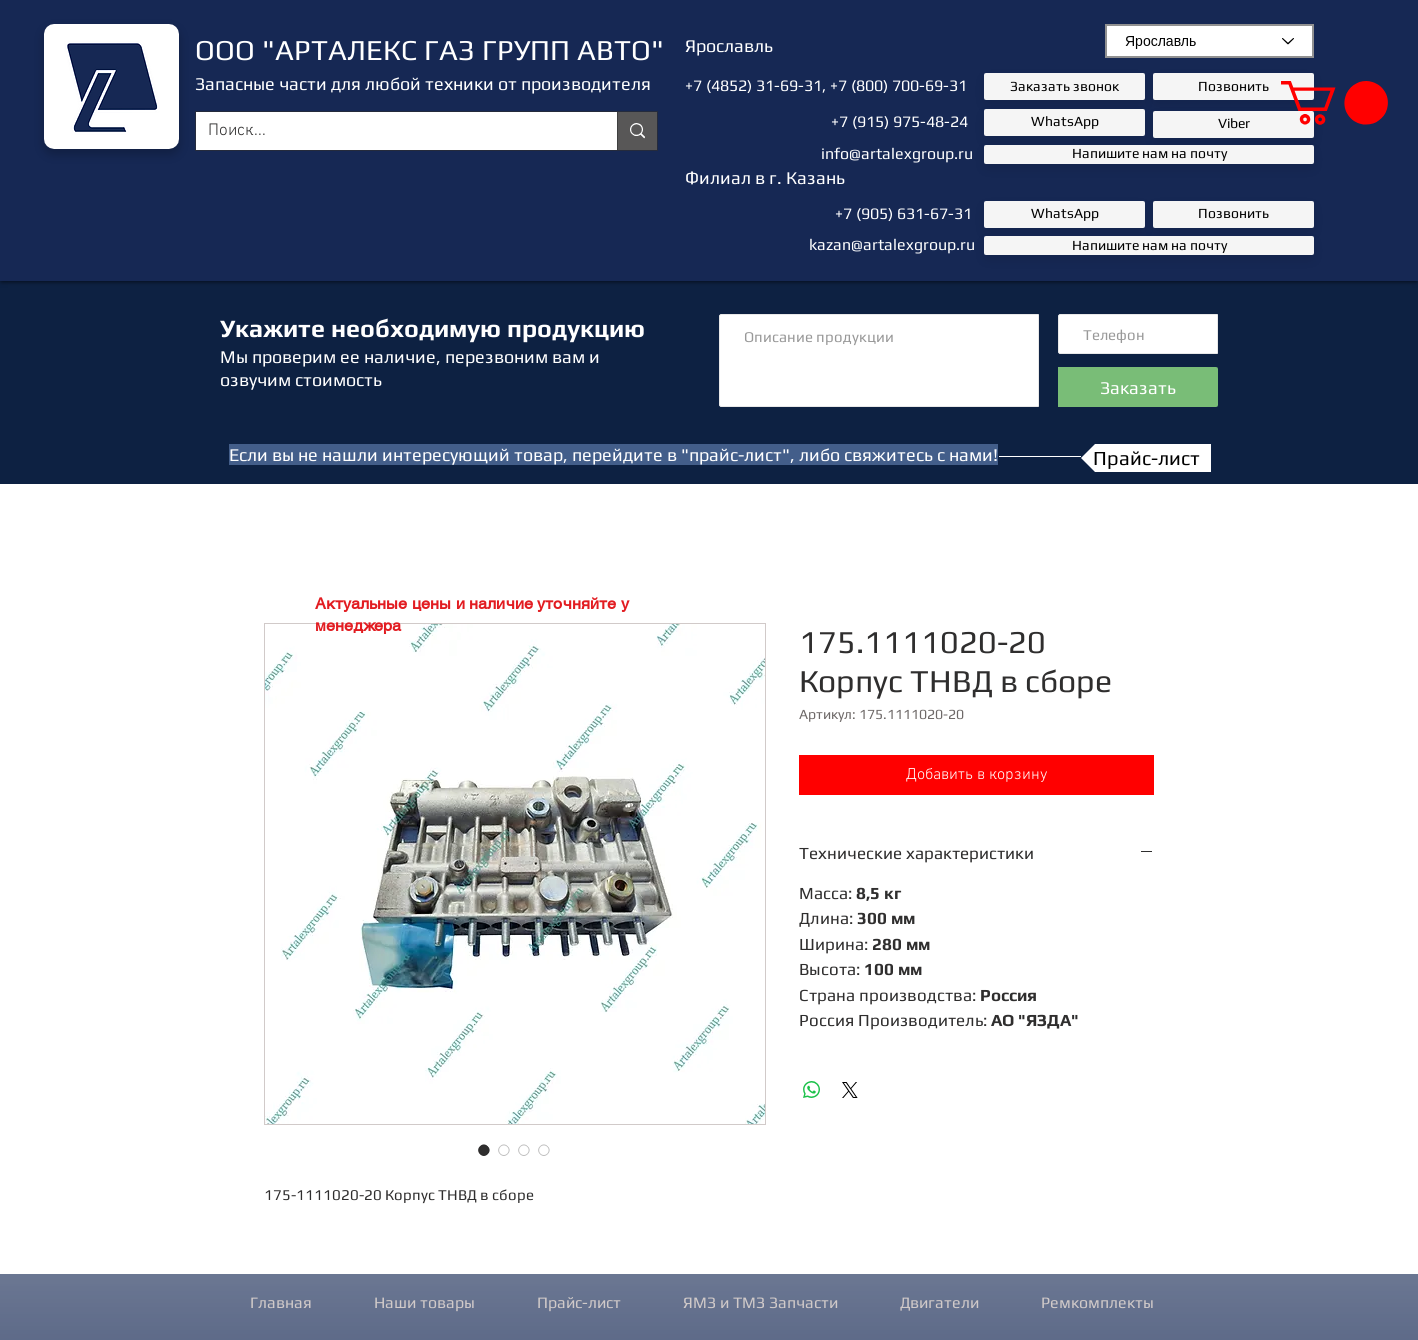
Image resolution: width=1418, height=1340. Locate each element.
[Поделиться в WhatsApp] (812, 1090)
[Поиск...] (391, 132)
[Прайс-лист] (1146, 458)
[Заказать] (1138, 387)
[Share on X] (850, 1090)
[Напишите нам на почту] (1149, 154)
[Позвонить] (1233, 86)
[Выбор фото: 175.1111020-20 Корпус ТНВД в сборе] (484, 1150)
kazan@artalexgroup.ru (892, 244)
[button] (1334, 103)
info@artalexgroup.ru (897, 153)
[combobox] (1209, 41)
